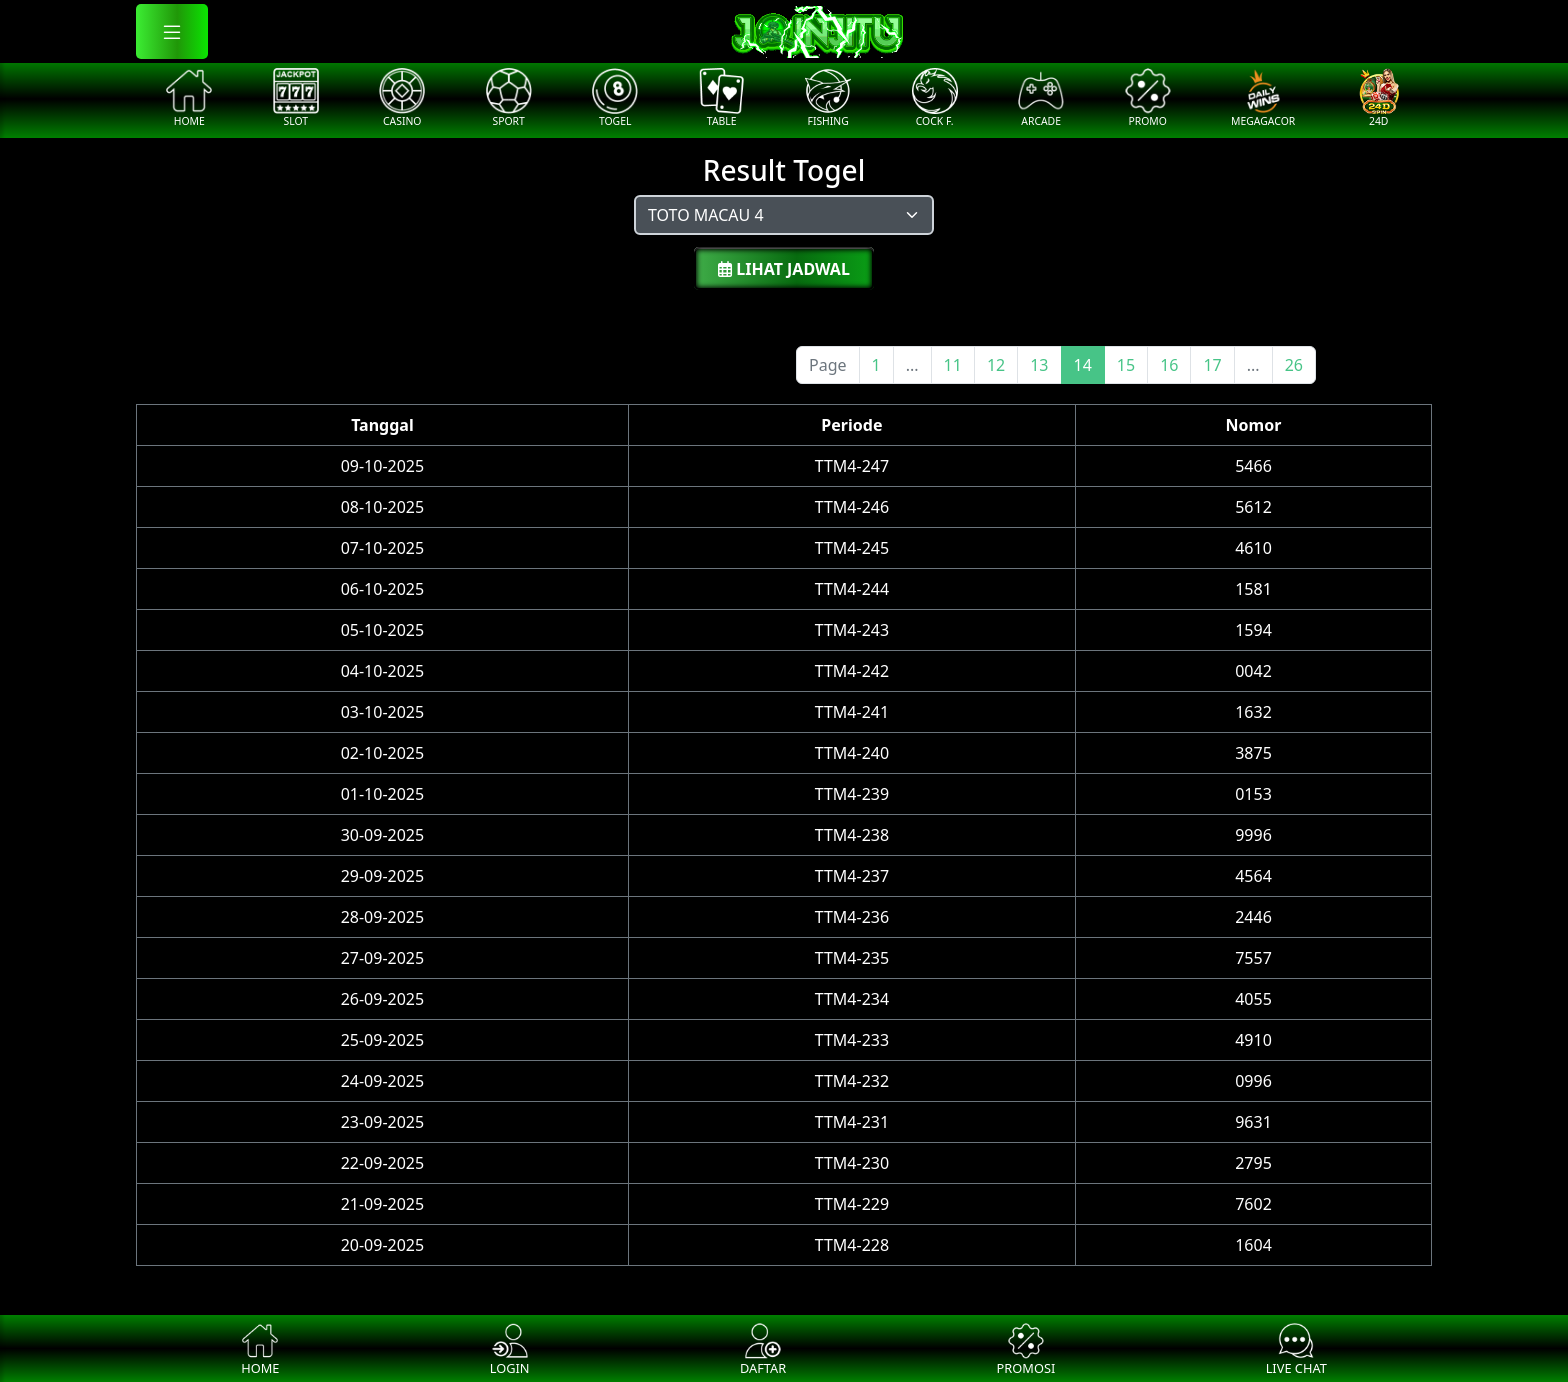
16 (1169, 365)
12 (996, 365)
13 (1039, 365)
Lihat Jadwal (784, 269)
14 (1083, 365)
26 (1294, 365)
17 (1212, 365)
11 (953, 365)
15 (1126, 365)
